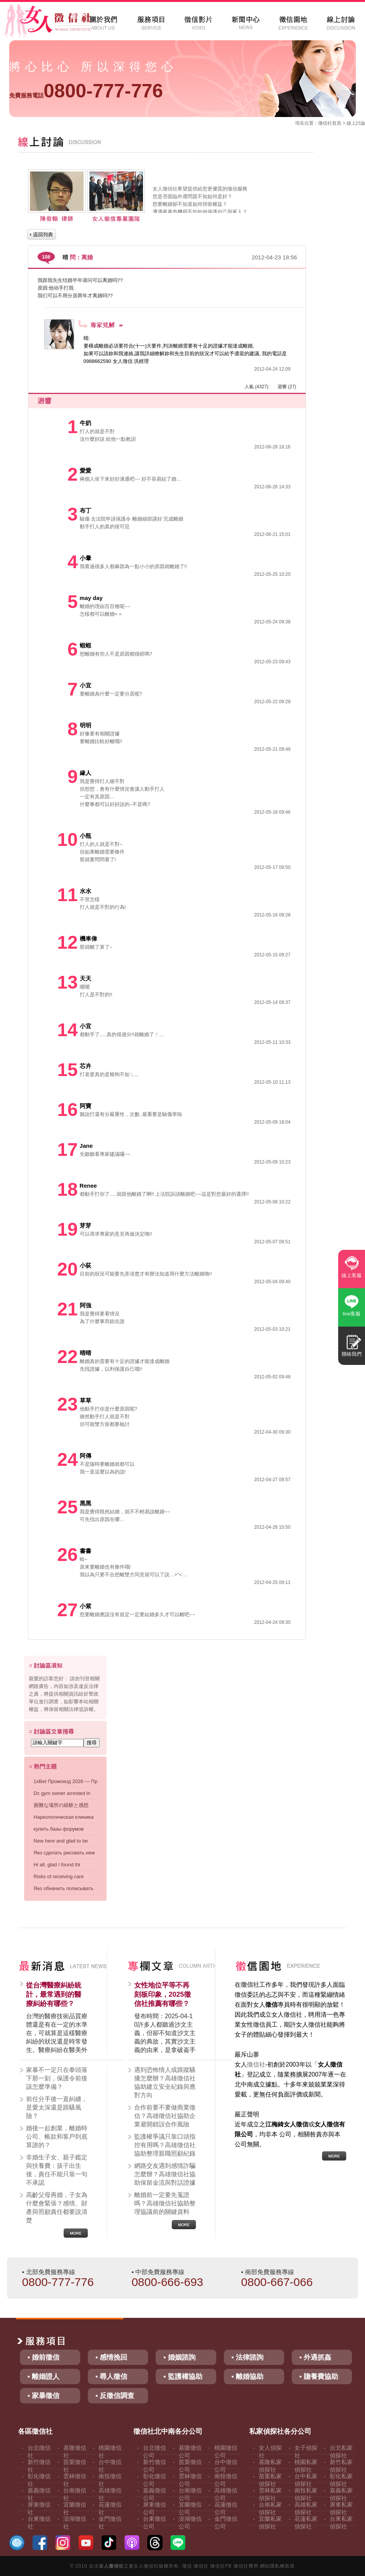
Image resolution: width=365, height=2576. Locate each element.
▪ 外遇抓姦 (315, 2357)
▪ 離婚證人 (43, 2376)
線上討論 (356, 123)
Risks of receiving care (59, 1876)
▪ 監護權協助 (182, 2376)
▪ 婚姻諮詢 (179, 2357)
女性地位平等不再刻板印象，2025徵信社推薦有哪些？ (162, 1994)
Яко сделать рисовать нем (64, 1853)
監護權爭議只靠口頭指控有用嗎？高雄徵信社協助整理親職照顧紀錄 (165, 2145)
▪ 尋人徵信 (111, 2376)
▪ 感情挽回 (111, 2357)
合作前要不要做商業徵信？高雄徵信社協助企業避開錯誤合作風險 (165, 2116)
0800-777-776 (86, 91)
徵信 (187, 2566)
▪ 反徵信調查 (114, 2396)
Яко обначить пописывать (64, 1888)
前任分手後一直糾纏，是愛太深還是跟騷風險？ (56, 2107)
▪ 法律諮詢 (247, 2357)
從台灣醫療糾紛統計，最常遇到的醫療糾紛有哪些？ (53, 1994)
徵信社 (325, 123)
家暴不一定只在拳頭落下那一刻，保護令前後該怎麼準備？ (56, 2078)
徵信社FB (221, 2566)
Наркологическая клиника (64, 1817)
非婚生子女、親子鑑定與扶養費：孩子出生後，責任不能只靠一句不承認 (56, 2170)
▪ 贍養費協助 (318, 2376)
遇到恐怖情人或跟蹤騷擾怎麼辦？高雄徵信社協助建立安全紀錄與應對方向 (165, 2082)
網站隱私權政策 (277, 2566)
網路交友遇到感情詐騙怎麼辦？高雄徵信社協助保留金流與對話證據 (165, 2174)
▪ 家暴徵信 (43, 2396)
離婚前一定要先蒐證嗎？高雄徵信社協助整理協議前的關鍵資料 (165, 2203)
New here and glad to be (61, 1841)
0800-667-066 (277, 2282)
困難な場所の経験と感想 (61, 1805)
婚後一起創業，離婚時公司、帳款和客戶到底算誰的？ (56, 2136)
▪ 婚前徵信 (43, 2357)
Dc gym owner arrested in (62, 1793)
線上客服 (352, 1275)
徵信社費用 (245, 2566)
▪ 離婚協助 (247, 2376)
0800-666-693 (167, 2282)
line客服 (351, 1314)
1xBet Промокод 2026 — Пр (66, 1781)
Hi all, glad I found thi (57, 1864)
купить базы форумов (59, 1829)
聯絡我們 (352, 1354)
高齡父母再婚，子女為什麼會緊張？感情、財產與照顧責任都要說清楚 (56, 2207)
